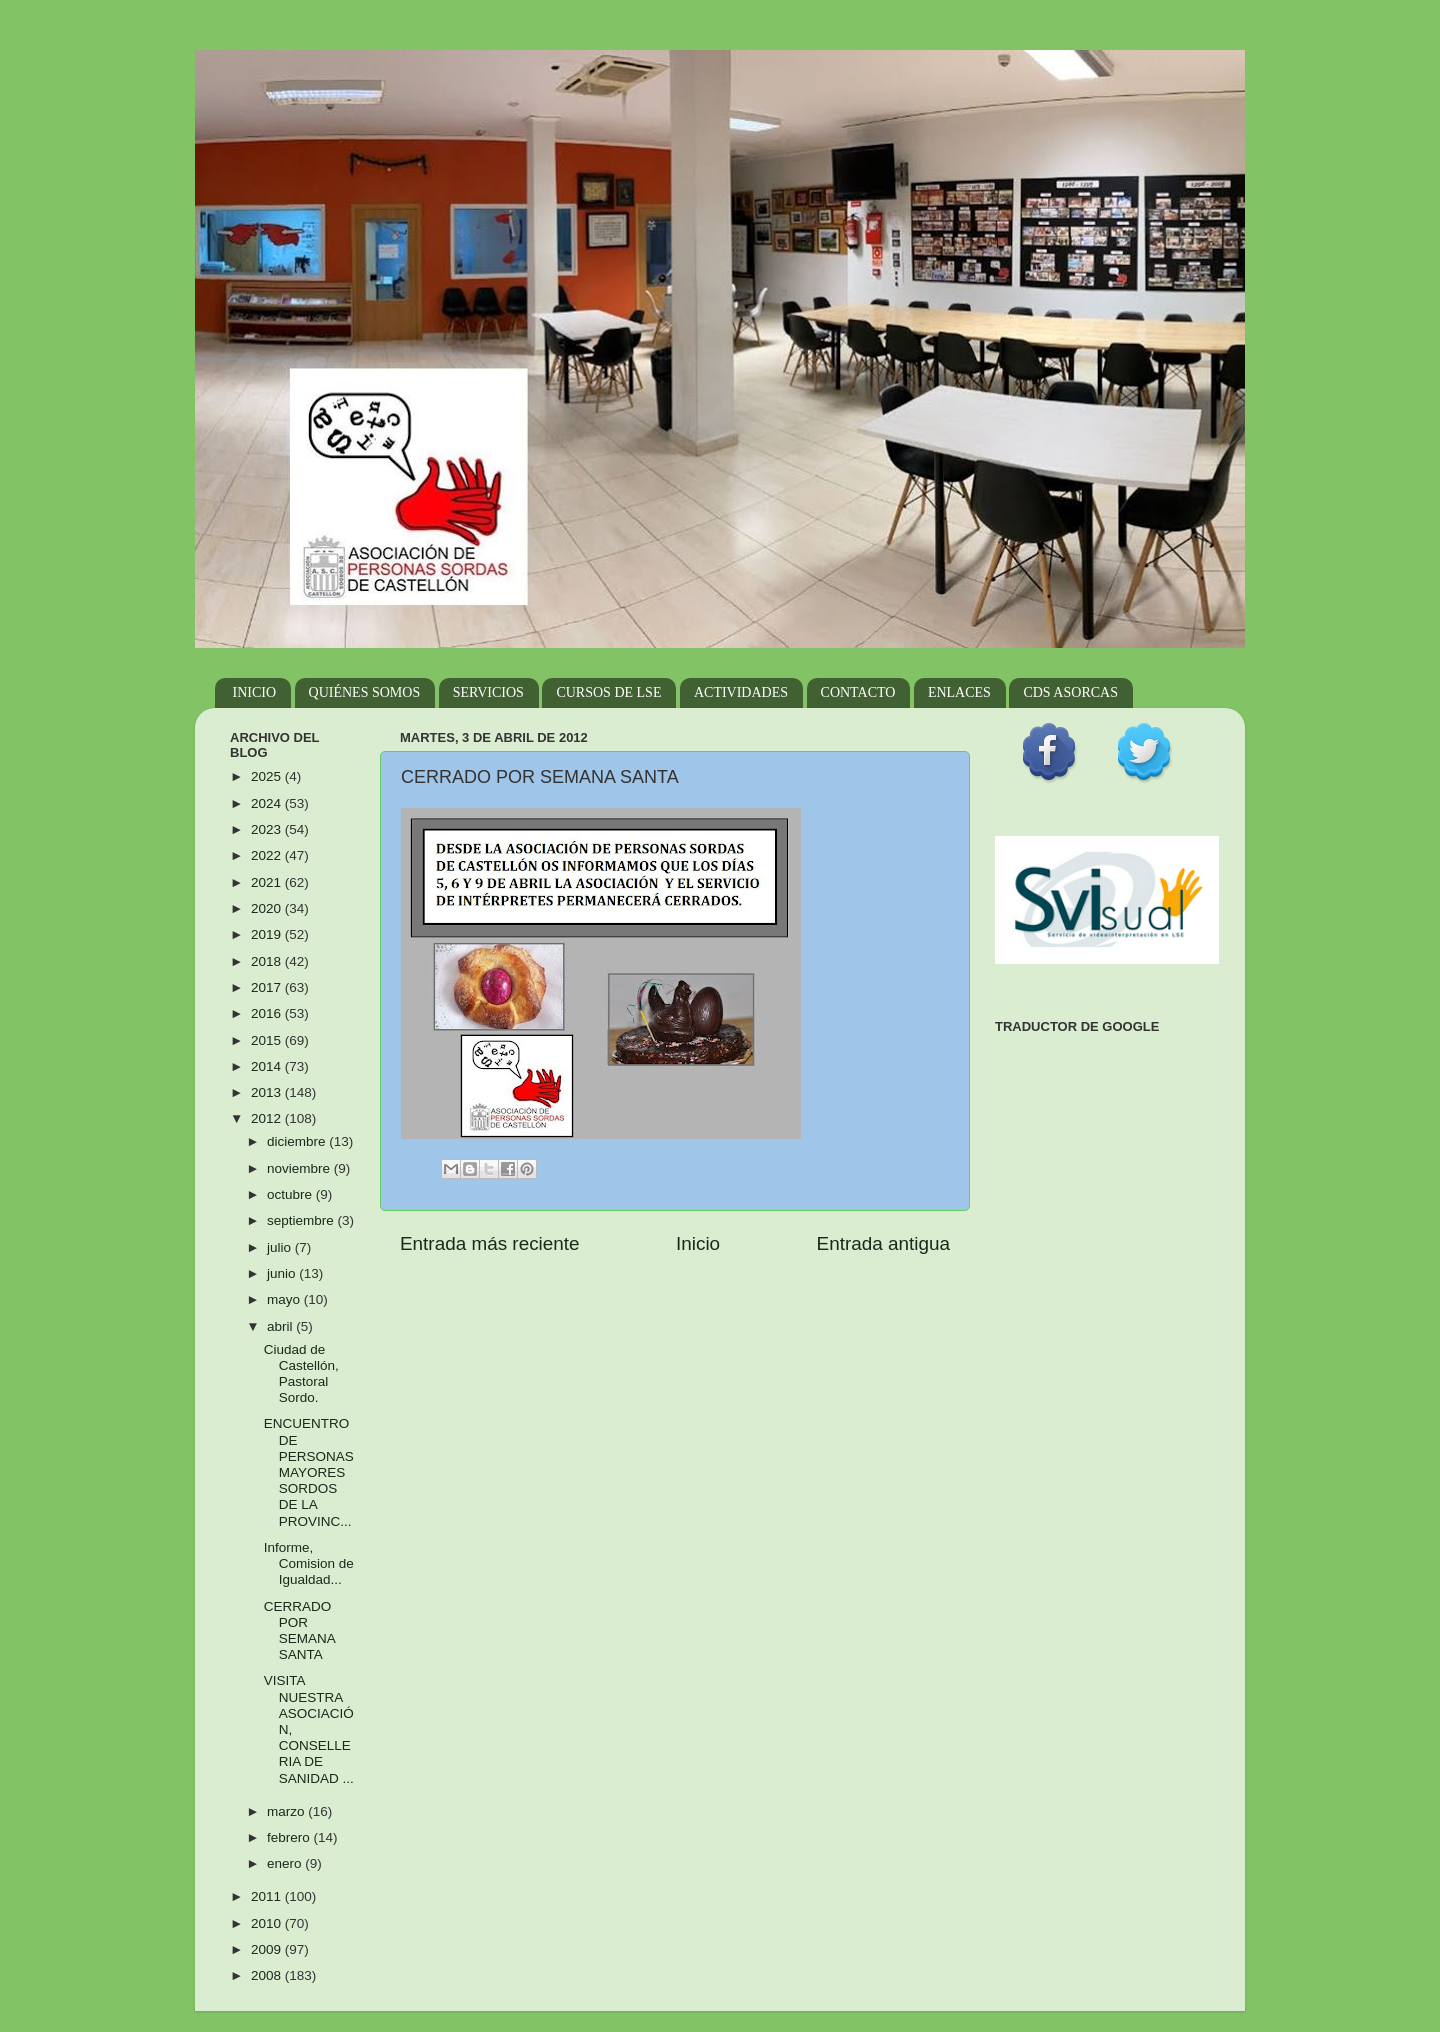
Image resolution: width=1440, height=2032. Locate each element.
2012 (268, 1118)
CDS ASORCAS (1070, 692)
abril (281, 1326)
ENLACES (959, 692)
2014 (268, 1066)
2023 (268, 829)
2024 (268, 803)
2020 (268, 908)
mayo (285, 1299)
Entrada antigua (883, 1243)
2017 (268, 987)
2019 (268, 934)
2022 (268, 855)
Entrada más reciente (490, 1243)
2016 (268, 1013)
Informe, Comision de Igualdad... (309, 1563)
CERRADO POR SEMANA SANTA (299, 1631)
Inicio (698, 1243)
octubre (291, 1194)
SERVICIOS (488, 692)
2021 (268, 882)
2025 (268, 776)
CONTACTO (858, 692)
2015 (268, 1040)
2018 (268, 961)
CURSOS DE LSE (608, 692)
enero (286, 1863)
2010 (268, 1923)
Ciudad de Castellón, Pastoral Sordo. (301, 1374)
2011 (268, 1896)
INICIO (255, 692)
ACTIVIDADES (741, 692)
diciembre (298, 1141)
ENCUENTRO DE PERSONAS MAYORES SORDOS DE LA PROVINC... (309, 1472)
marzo (287, 1811)
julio (281, 1247)
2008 (268, 1975)
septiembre (302, 1220)
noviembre (300, 1168)
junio (283, 1273)
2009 (268, 1949)
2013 (268, 1092)
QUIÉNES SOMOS (365, 692)
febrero (290, 1837)
